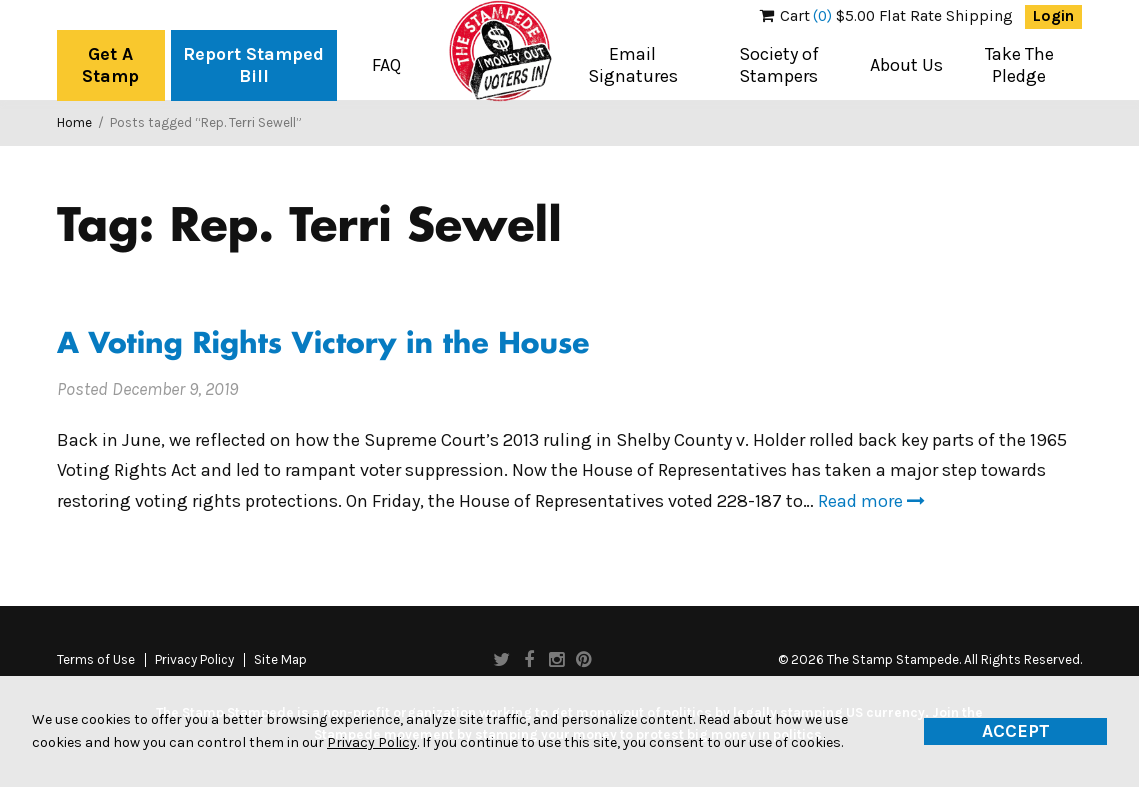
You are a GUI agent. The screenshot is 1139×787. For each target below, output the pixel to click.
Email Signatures (633, 65)
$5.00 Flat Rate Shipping (886, 16)
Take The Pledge (1019, 65)
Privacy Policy (194, 660)
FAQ (386, 65)
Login (1053, 16)
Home (74, 122)
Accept (1016, 731)
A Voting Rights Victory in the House (323, 345)
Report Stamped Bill (253, 65)
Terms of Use (96, 660)
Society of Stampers (779, 65)
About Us (906, 65)
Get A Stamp (110, 65)
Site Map (280, 660)
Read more (871, 501)
